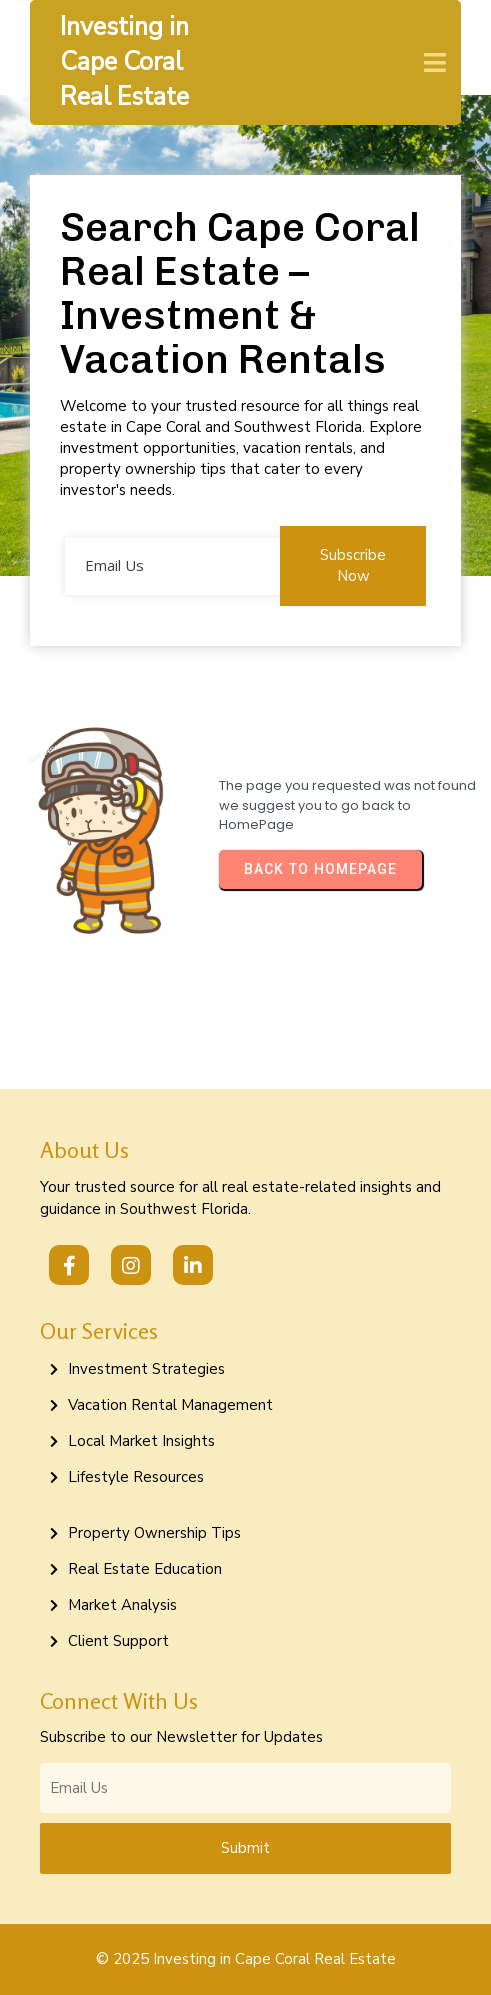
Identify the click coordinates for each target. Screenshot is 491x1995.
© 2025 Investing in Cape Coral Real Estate (246, 1959)
